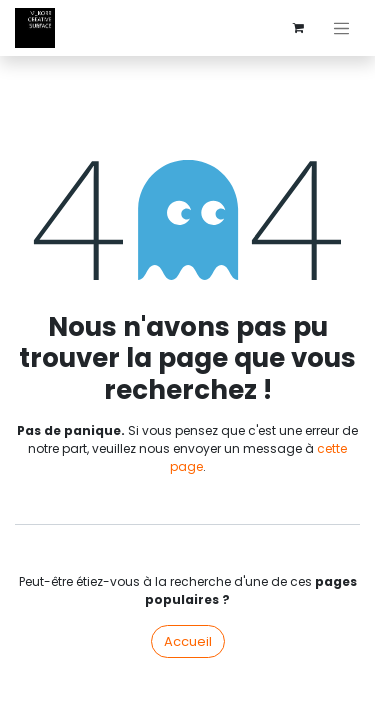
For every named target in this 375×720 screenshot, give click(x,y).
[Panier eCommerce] (299, 28)
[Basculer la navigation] (342, 28)
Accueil (188, 641)
